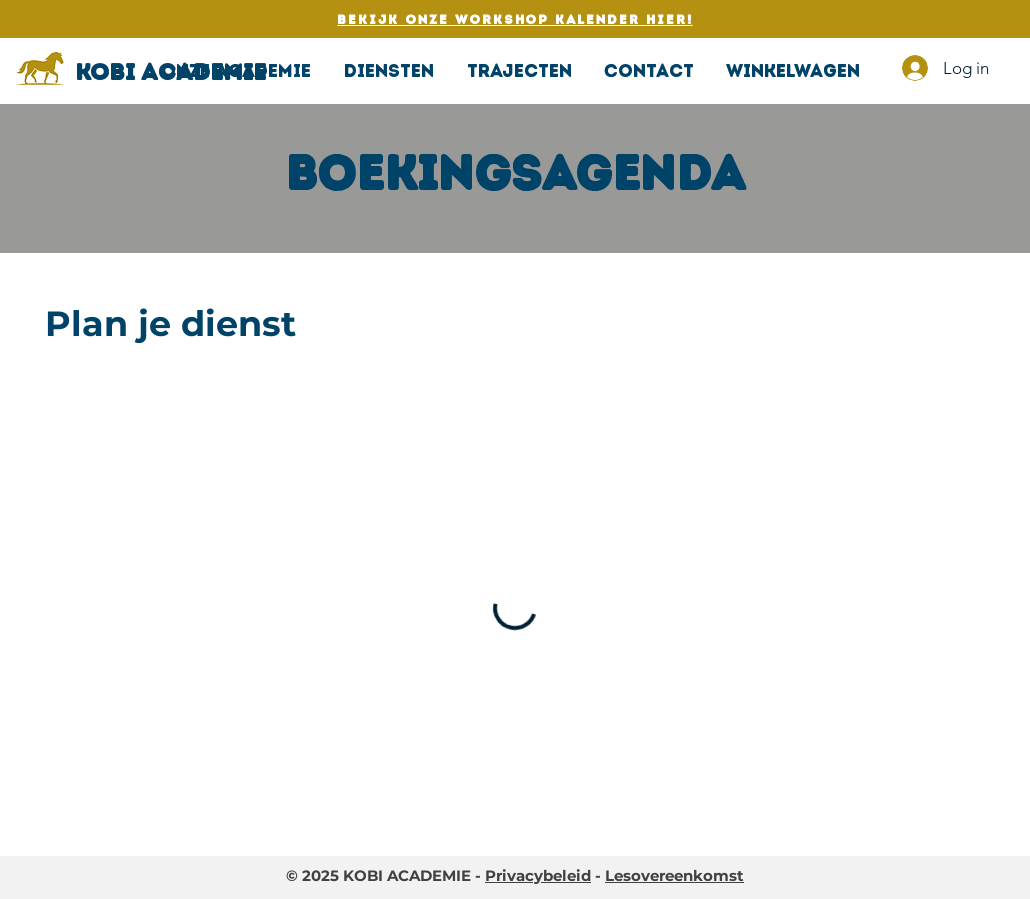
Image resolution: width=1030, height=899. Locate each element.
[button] (388, 71)
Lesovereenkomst (674, 875)
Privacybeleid (538, 875)
